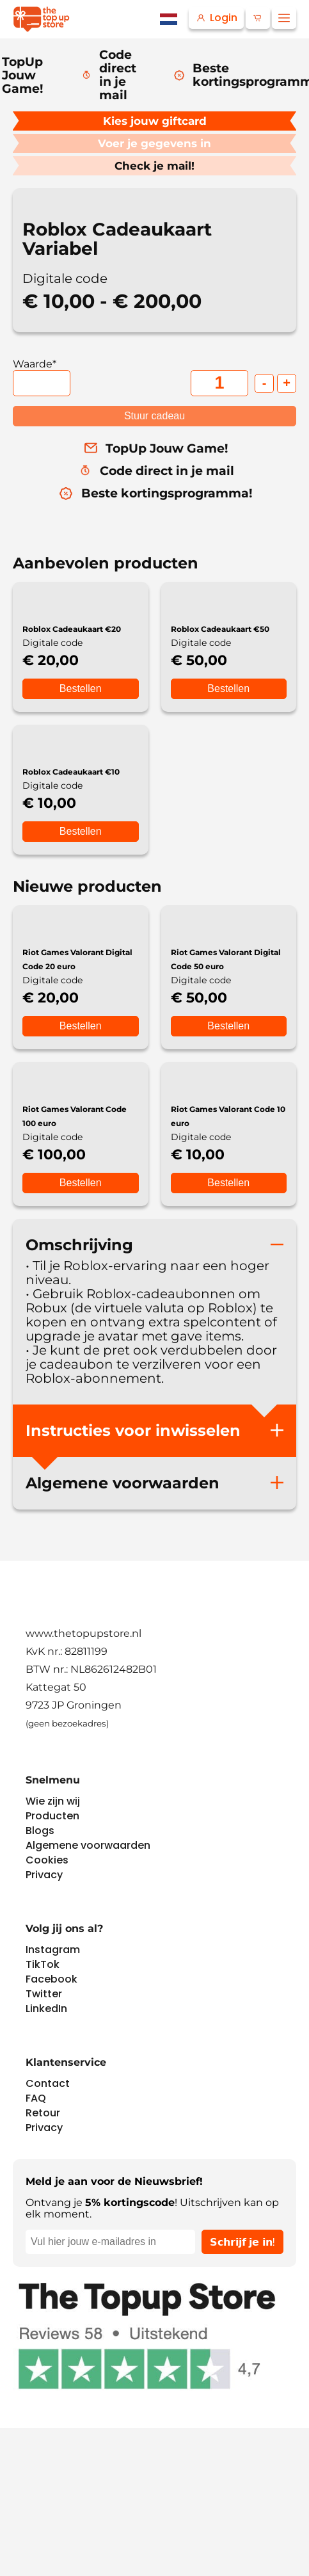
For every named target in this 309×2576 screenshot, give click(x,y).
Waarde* (34, 364)
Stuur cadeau (154, 415)
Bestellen (80, 688)
